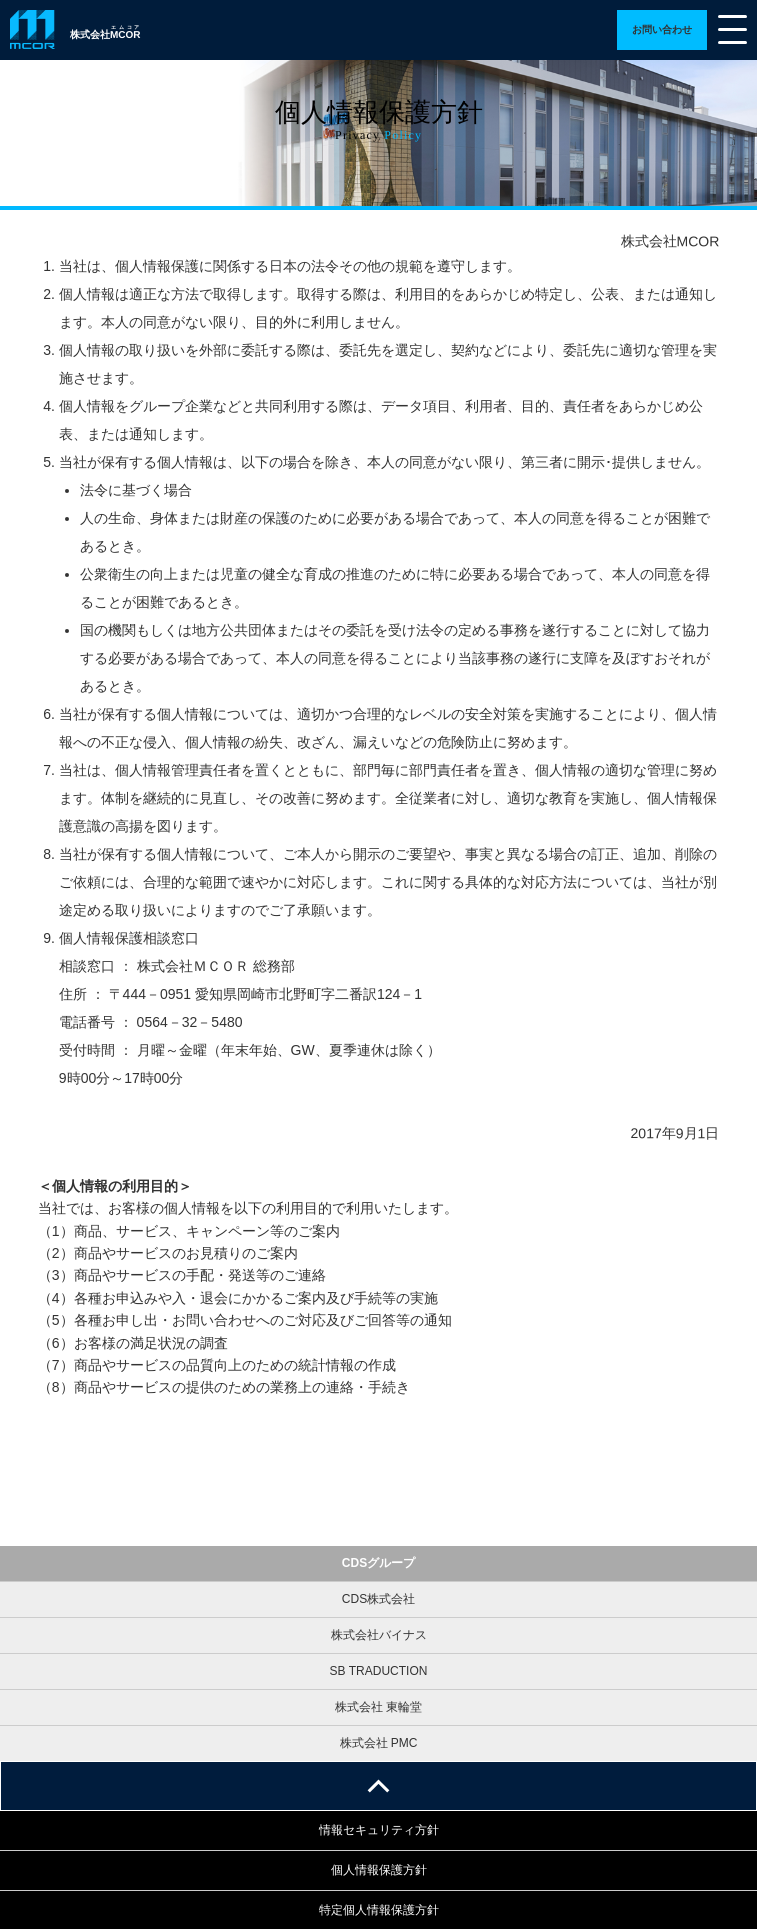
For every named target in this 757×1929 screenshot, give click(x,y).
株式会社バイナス (379, 1635)
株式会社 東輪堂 (378, 1707)
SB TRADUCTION (379, 1671)
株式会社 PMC (379, 1743)
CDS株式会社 (378, 1599)
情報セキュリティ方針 (379, 1830)
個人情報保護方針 (379, 1870)
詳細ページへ (662, 30)
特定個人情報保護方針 (379, 1910)
